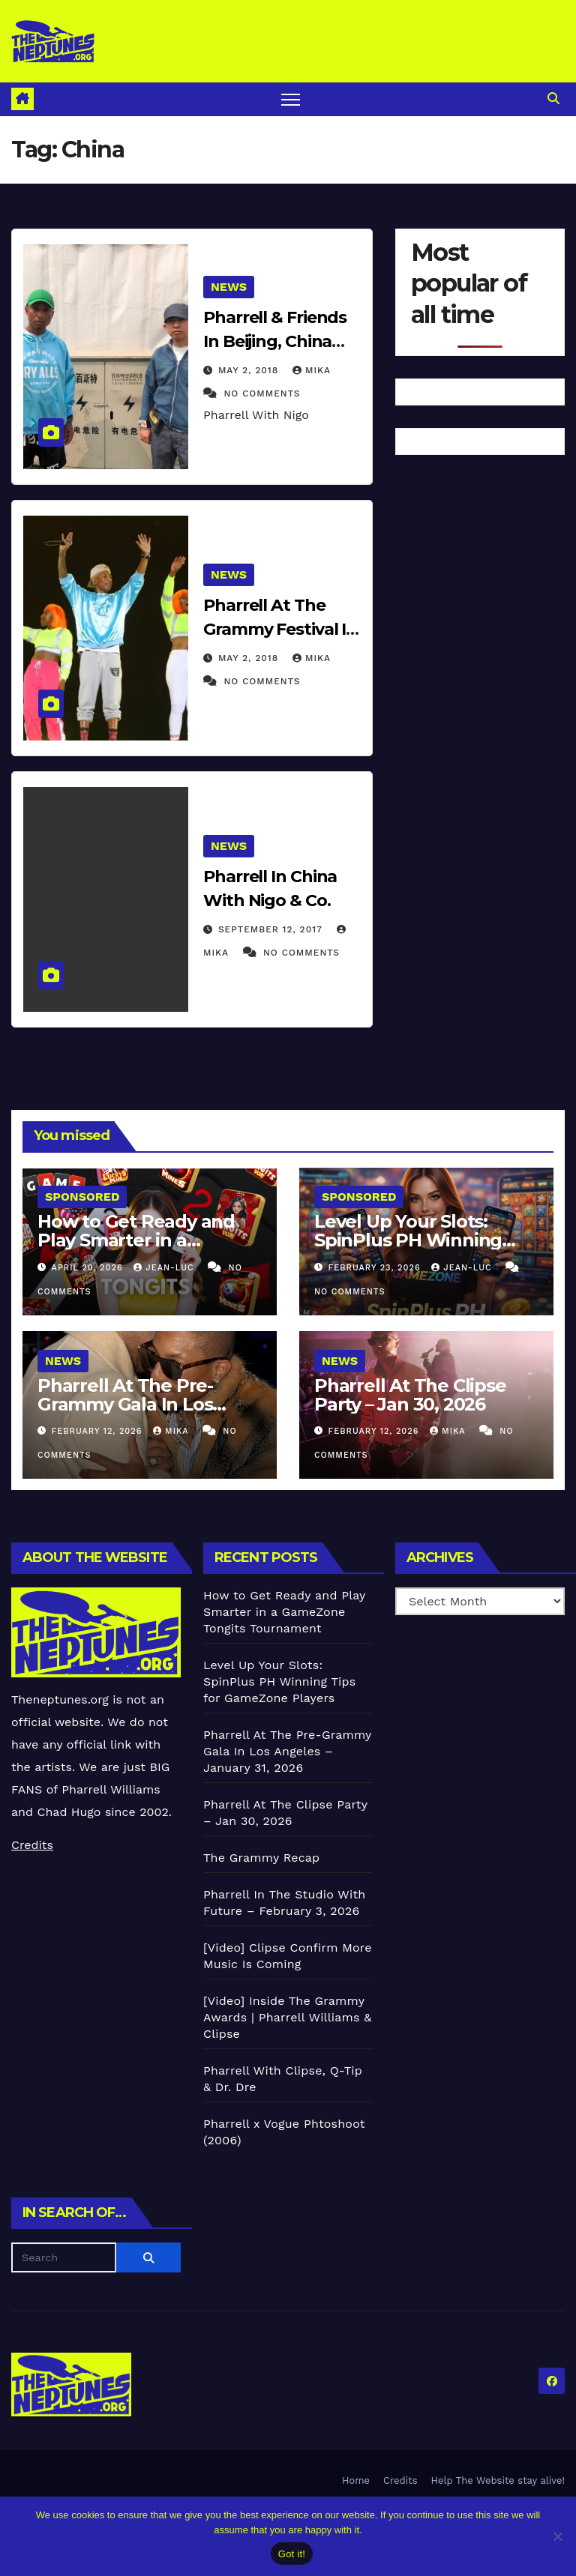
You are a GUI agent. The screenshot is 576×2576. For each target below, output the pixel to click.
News (229, 287)
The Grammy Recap (261, 1857)
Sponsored (82, 1196)
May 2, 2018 (250, 370)
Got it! (291, 2554)
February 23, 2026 (376, 1268)
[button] (554, 98)
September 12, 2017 (272, 929)
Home (356, 2480)
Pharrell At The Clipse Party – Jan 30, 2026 (410, 1395)
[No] (557, 2536)
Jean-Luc (165, 1268)
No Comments (262, 393)
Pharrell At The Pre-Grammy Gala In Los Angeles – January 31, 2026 (287, 1751)
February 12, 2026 (99, 1431)
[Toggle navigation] (290, 99)
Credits (32, 1845)
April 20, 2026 (89, 1268)
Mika (311, 370)
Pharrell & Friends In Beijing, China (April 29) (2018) (274, 341)
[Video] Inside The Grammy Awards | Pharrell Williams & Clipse (287, 2017)
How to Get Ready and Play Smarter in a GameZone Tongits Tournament (284, 1611)
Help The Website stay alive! (498, 2480)
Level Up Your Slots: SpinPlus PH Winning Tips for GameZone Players (279, 1681)
